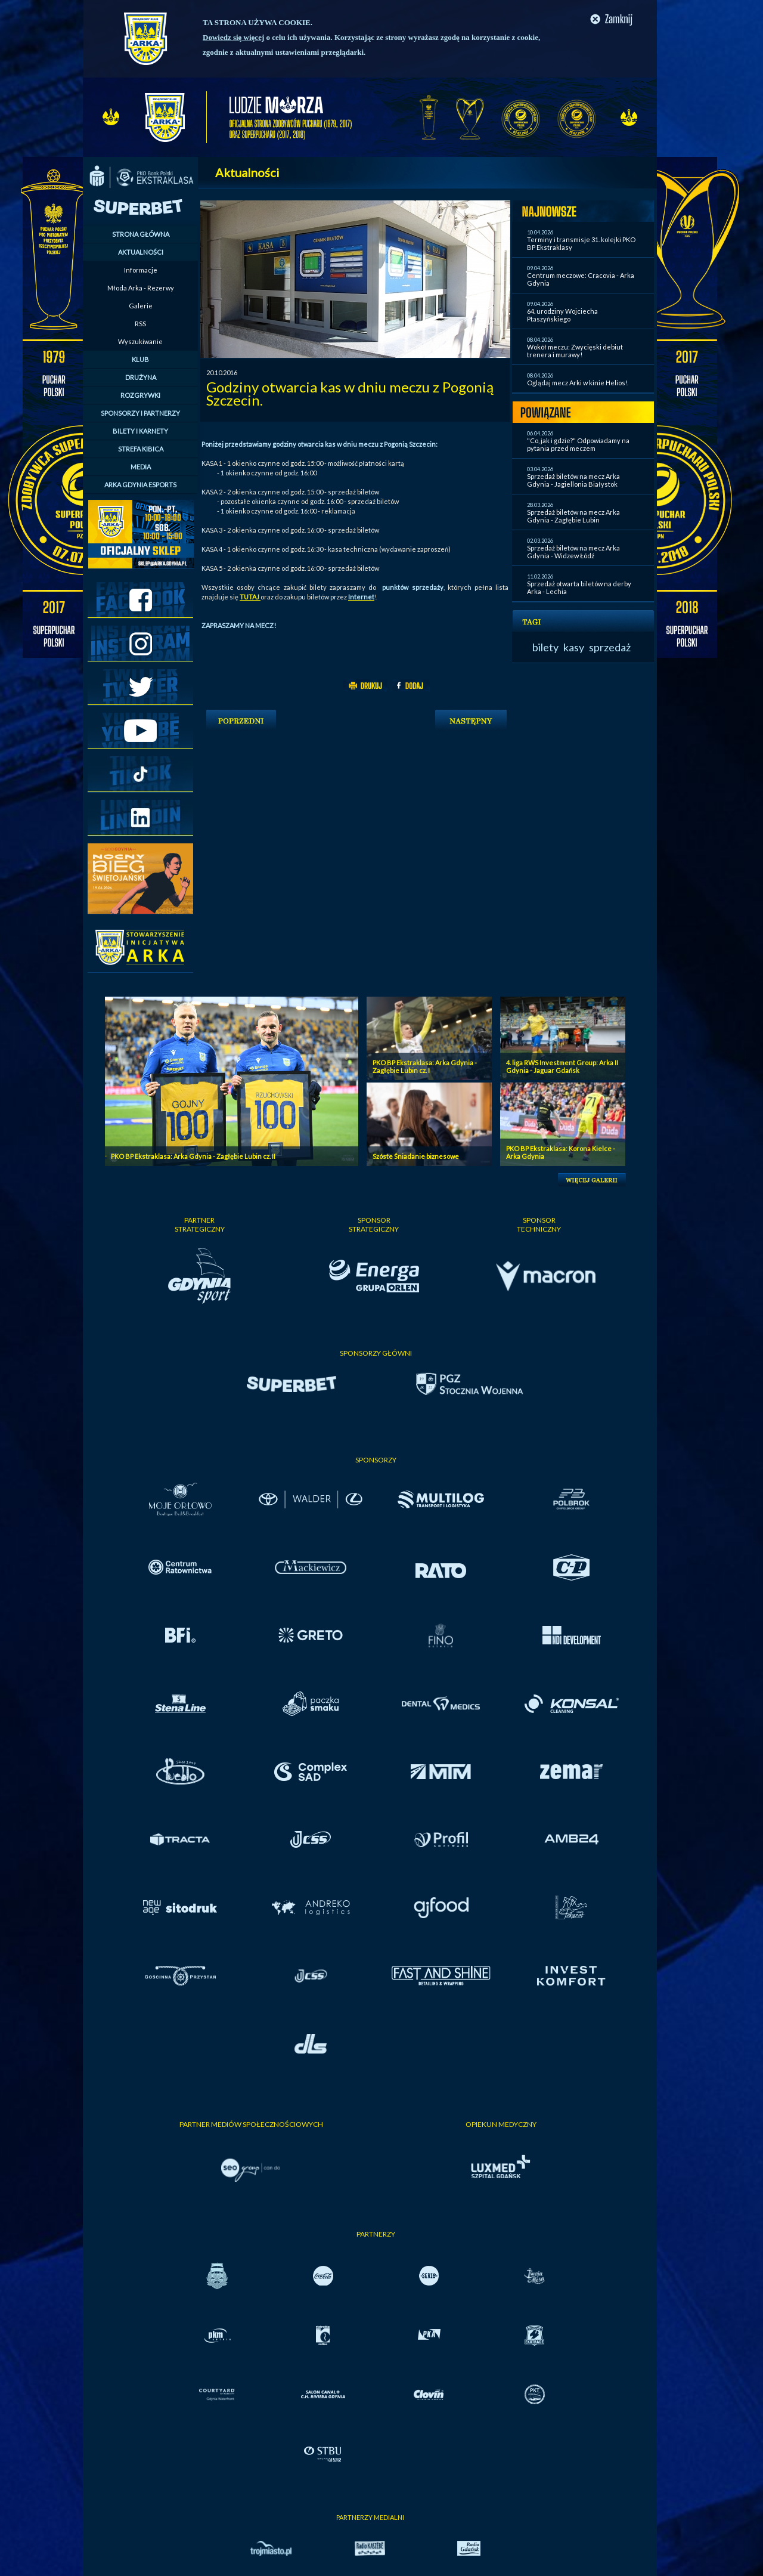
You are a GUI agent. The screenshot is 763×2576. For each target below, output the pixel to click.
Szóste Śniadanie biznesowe (416, 1156)
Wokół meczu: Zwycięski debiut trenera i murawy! (575, 350)
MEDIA (141, 467)
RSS (140, 323)
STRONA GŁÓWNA (140, 234)
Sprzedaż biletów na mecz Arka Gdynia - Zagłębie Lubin (573, 516)
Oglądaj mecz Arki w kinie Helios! (577, 382)
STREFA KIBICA (140, 449)
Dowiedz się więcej (233, 37)
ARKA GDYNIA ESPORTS (140, 484)
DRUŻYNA (140, 377)
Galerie (141, 306)
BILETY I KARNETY (140, 431)
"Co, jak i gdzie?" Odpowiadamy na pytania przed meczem (578, 444)
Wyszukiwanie (140, 341)
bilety (545, 647)
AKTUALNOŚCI (140, 252)
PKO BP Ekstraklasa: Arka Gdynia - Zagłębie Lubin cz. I (425, 1066)
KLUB (140, 359)
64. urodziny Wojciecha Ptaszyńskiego (562, 315)
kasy (573, 647)
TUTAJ (250, 597)
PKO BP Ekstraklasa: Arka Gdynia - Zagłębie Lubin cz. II (193, 1156)
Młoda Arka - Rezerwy (140, 288)
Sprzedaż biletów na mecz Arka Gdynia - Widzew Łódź (573, 551)
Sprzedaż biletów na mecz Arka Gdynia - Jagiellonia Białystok (573, 480)
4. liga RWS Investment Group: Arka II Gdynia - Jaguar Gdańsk (562, 1066)
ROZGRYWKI (140, 395)
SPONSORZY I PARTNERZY (140, 413)
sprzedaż (610, 647)
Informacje (140, 270)
